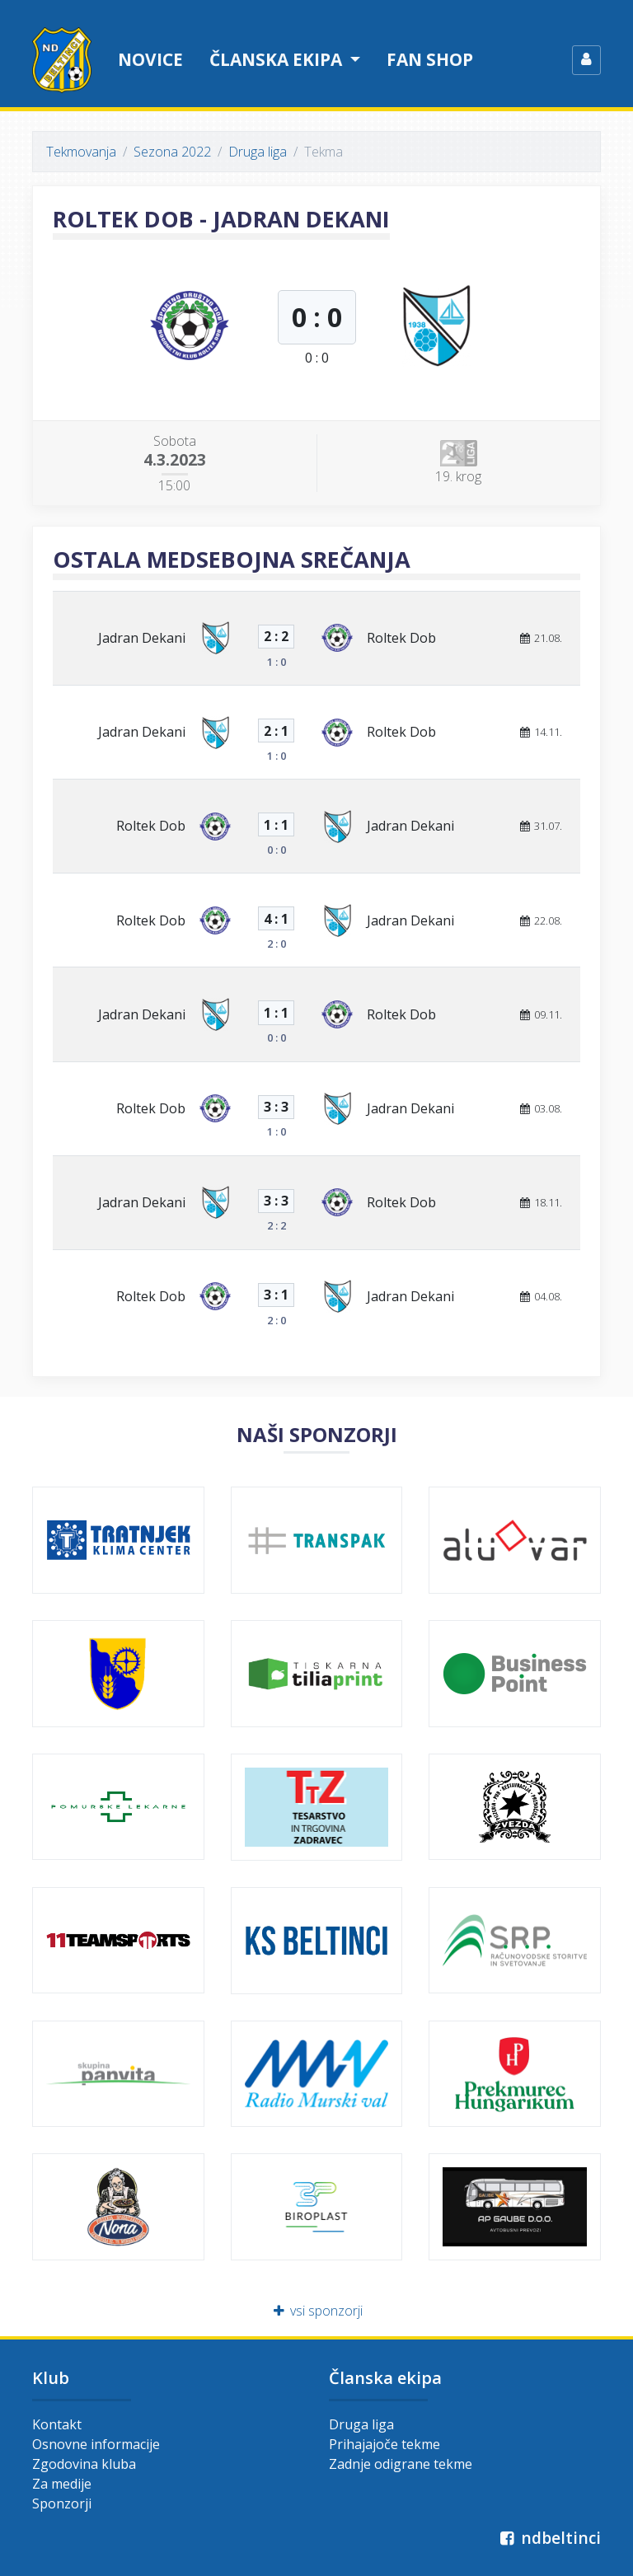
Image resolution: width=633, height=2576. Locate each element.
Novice (150, 59)
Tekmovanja (81, 152)
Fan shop (430, 59)
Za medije (61, 2484)
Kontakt (57, 2424)
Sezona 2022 (172, 152)
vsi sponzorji (316, 2311)
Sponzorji (61, 2503)
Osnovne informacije (96, 2444)
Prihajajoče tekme (384, 2444)
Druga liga (257, 152)
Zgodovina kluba (84, 2464)
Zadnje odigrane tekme (400, 2464)
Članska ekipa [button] (277, 59)
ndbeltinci (548, 2538)
